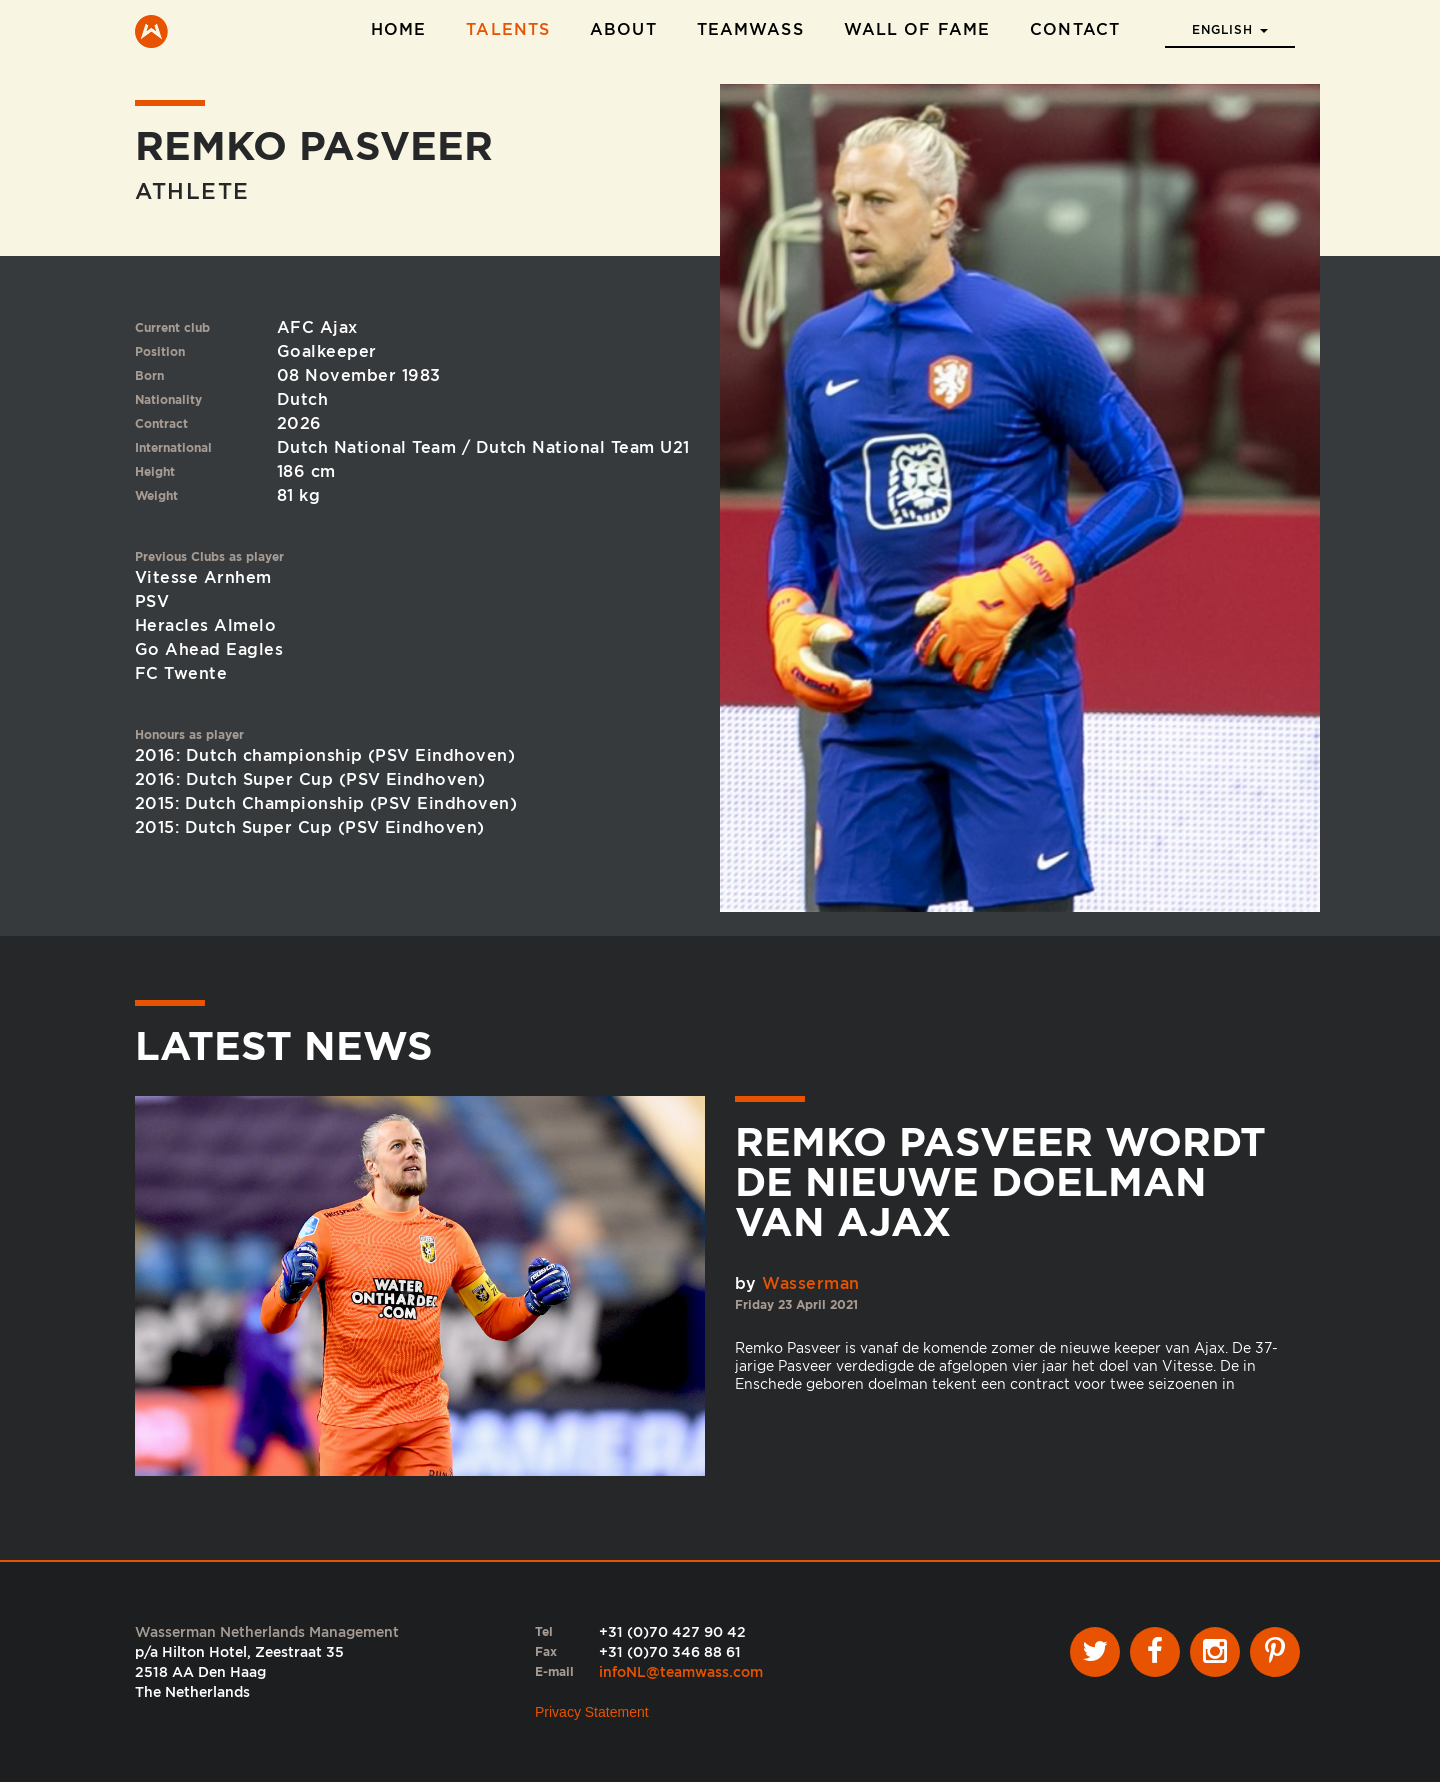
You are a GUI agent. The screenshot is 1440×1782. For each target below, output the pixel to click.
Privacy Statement (592, 1712)
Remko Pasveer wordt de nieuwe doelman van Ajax (1000, 1182)
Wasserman (810, 1283)
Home (398, 29)
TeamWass (750, 29)
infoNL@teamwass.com (681, 1672)
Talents (508, 29)
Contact (1075, 29)
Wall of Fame (917, 29)
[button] (1230, 24)
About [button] (623, 29)
